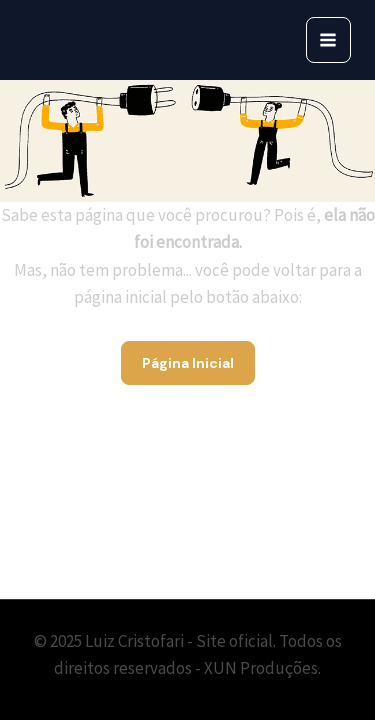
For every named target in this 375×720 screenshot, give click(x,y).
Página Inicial (188, 363)
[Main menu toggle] (329, 40)
